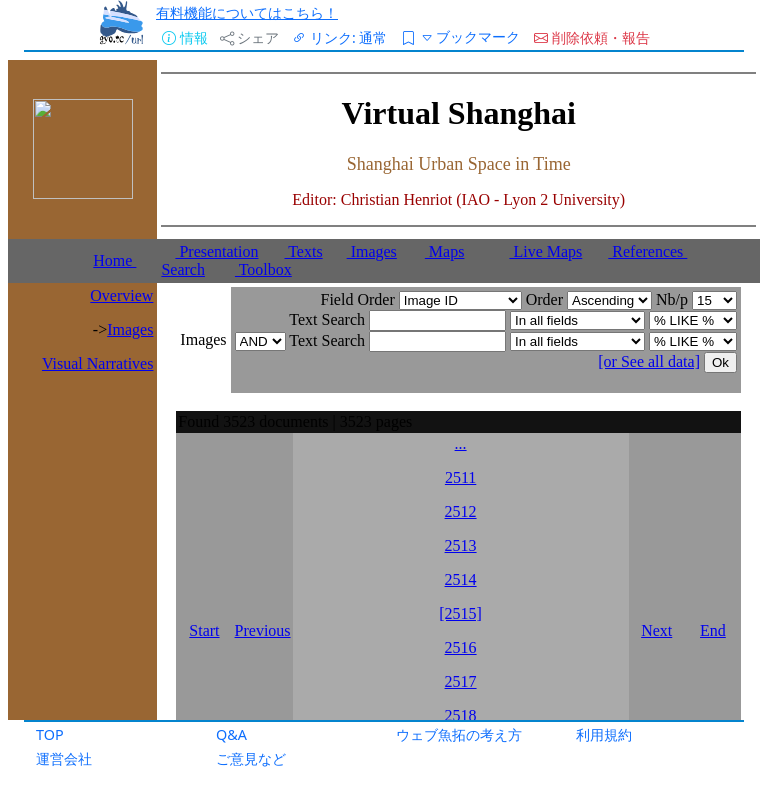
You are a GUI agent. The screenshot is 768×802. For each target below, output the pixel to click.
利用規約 (604, 734)
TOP (50, 734)
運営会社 (64, 758)
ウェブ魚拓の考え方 (459, 734)
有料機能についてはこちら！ (247, 12)
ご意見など (251, 758)
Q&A (231, 734)
